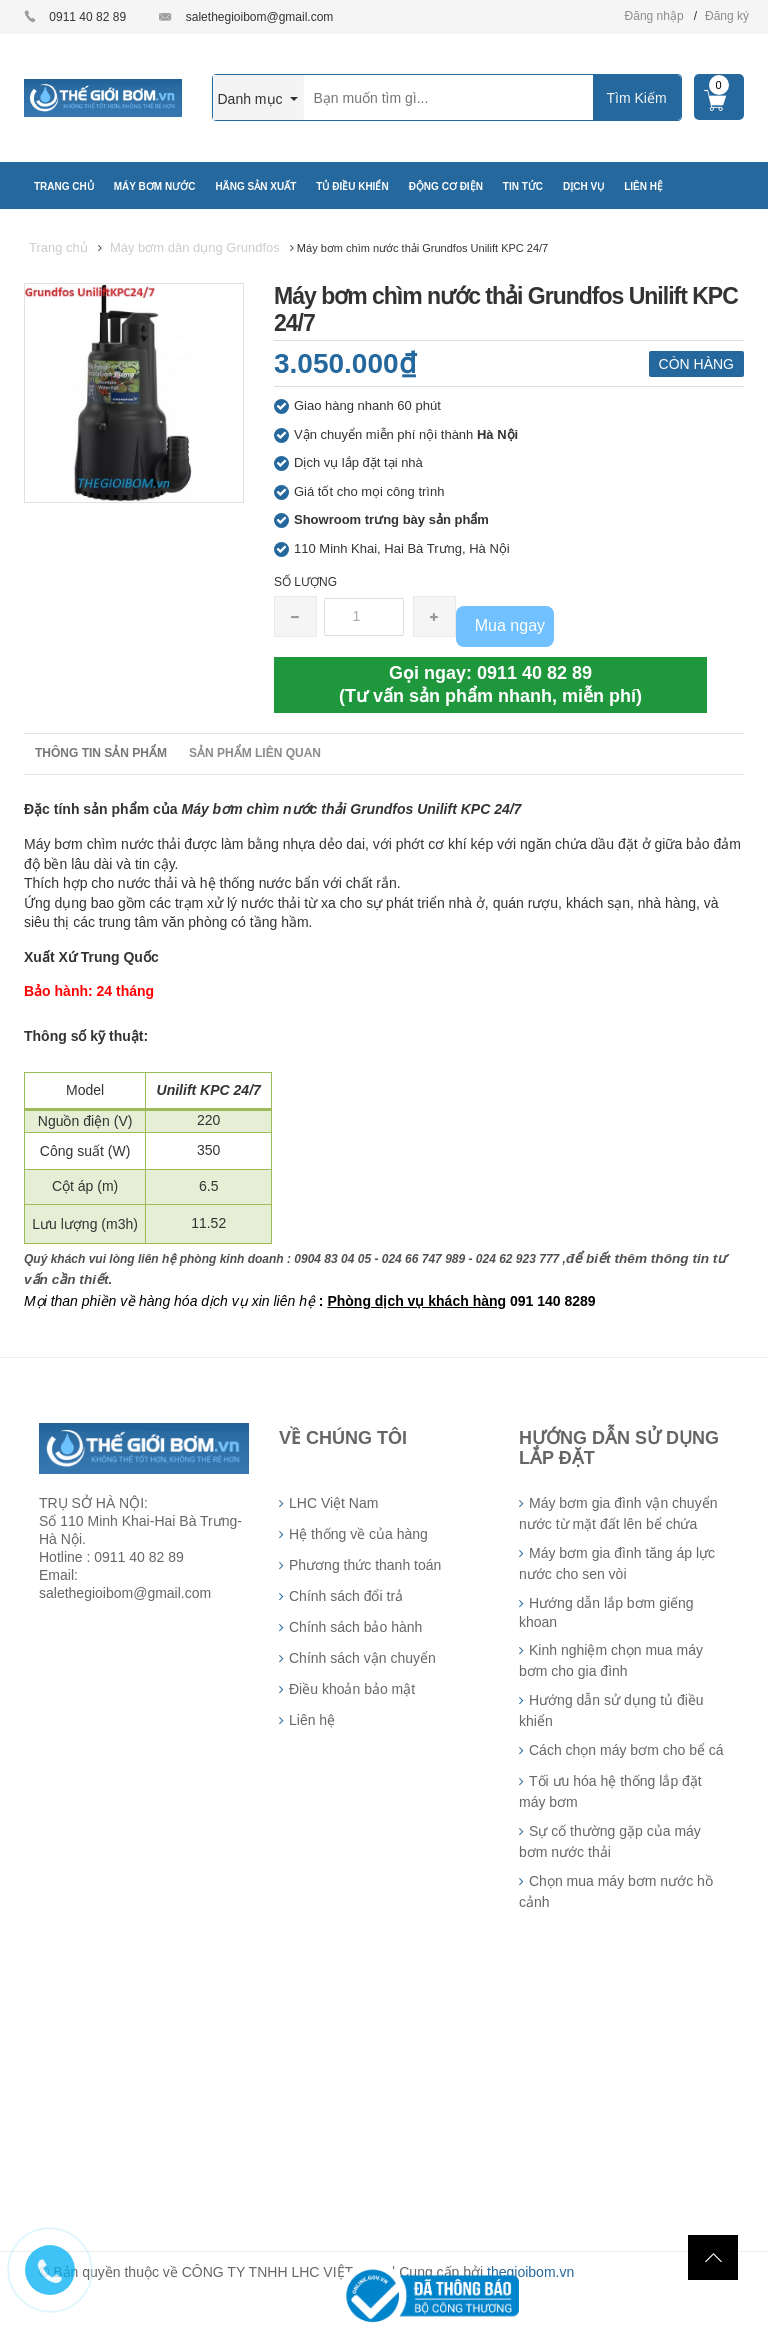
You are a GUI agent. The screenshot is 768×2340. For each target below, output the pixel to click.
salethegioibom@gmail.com (260, 17)
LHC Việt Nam (333, 1503)
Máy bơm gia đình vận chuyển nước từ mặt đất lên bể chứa (618, 1513)
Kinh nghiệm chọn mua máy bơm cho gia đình (611, 1660)
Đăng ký (727, 16)
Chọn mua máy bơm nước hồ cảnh (616, 1891)
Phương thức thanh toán (365, 1565)
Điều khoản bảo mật (352, 1689)
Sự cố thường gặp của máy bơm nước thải (610, 1841)
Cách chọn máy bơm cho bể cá (626, 1750)
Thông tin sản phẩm (101, 753)
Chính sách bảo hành (355, 1627)
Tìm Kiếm (636, 98)
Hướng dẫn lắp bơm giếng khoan (606, 1612)
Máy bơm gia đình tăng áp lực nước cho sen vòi (617, 1563)
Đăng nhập (654, 16)
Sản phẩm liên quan (255, 753)
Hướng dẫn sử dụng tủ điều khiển (611, 1710)
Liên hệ (312, 1720)
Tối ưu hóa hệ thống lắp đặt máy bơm (610, 1791)
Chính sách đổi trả (346, 1596)
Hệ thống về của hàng (358, 1534)
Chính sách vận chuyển (362, 1658)
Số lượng (305, 582)
